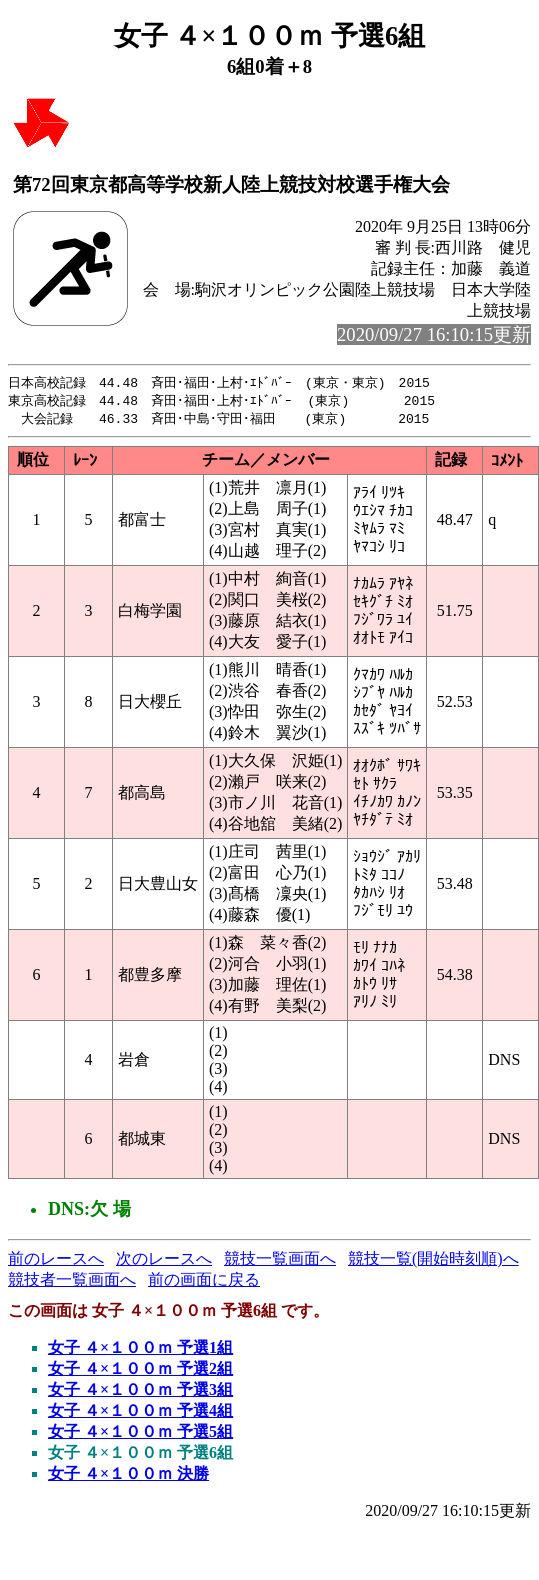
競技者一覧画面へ (72, 1282)
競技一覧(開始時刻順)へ (433, 1261)
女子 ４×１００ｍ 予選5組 (140, 1434)
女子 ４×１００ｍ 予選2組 (140, 1371)
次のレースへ (164, 1261)
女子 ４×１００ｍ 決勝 (128, 1476)
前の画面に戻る (204, 1282)
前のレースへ (56, 1261)
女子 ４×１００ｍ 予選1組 (140, 1350)
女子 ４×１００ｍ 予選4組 (140, 1413)
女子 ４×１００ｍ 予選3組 (140, 1392)
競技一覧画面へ (280, 1261)
